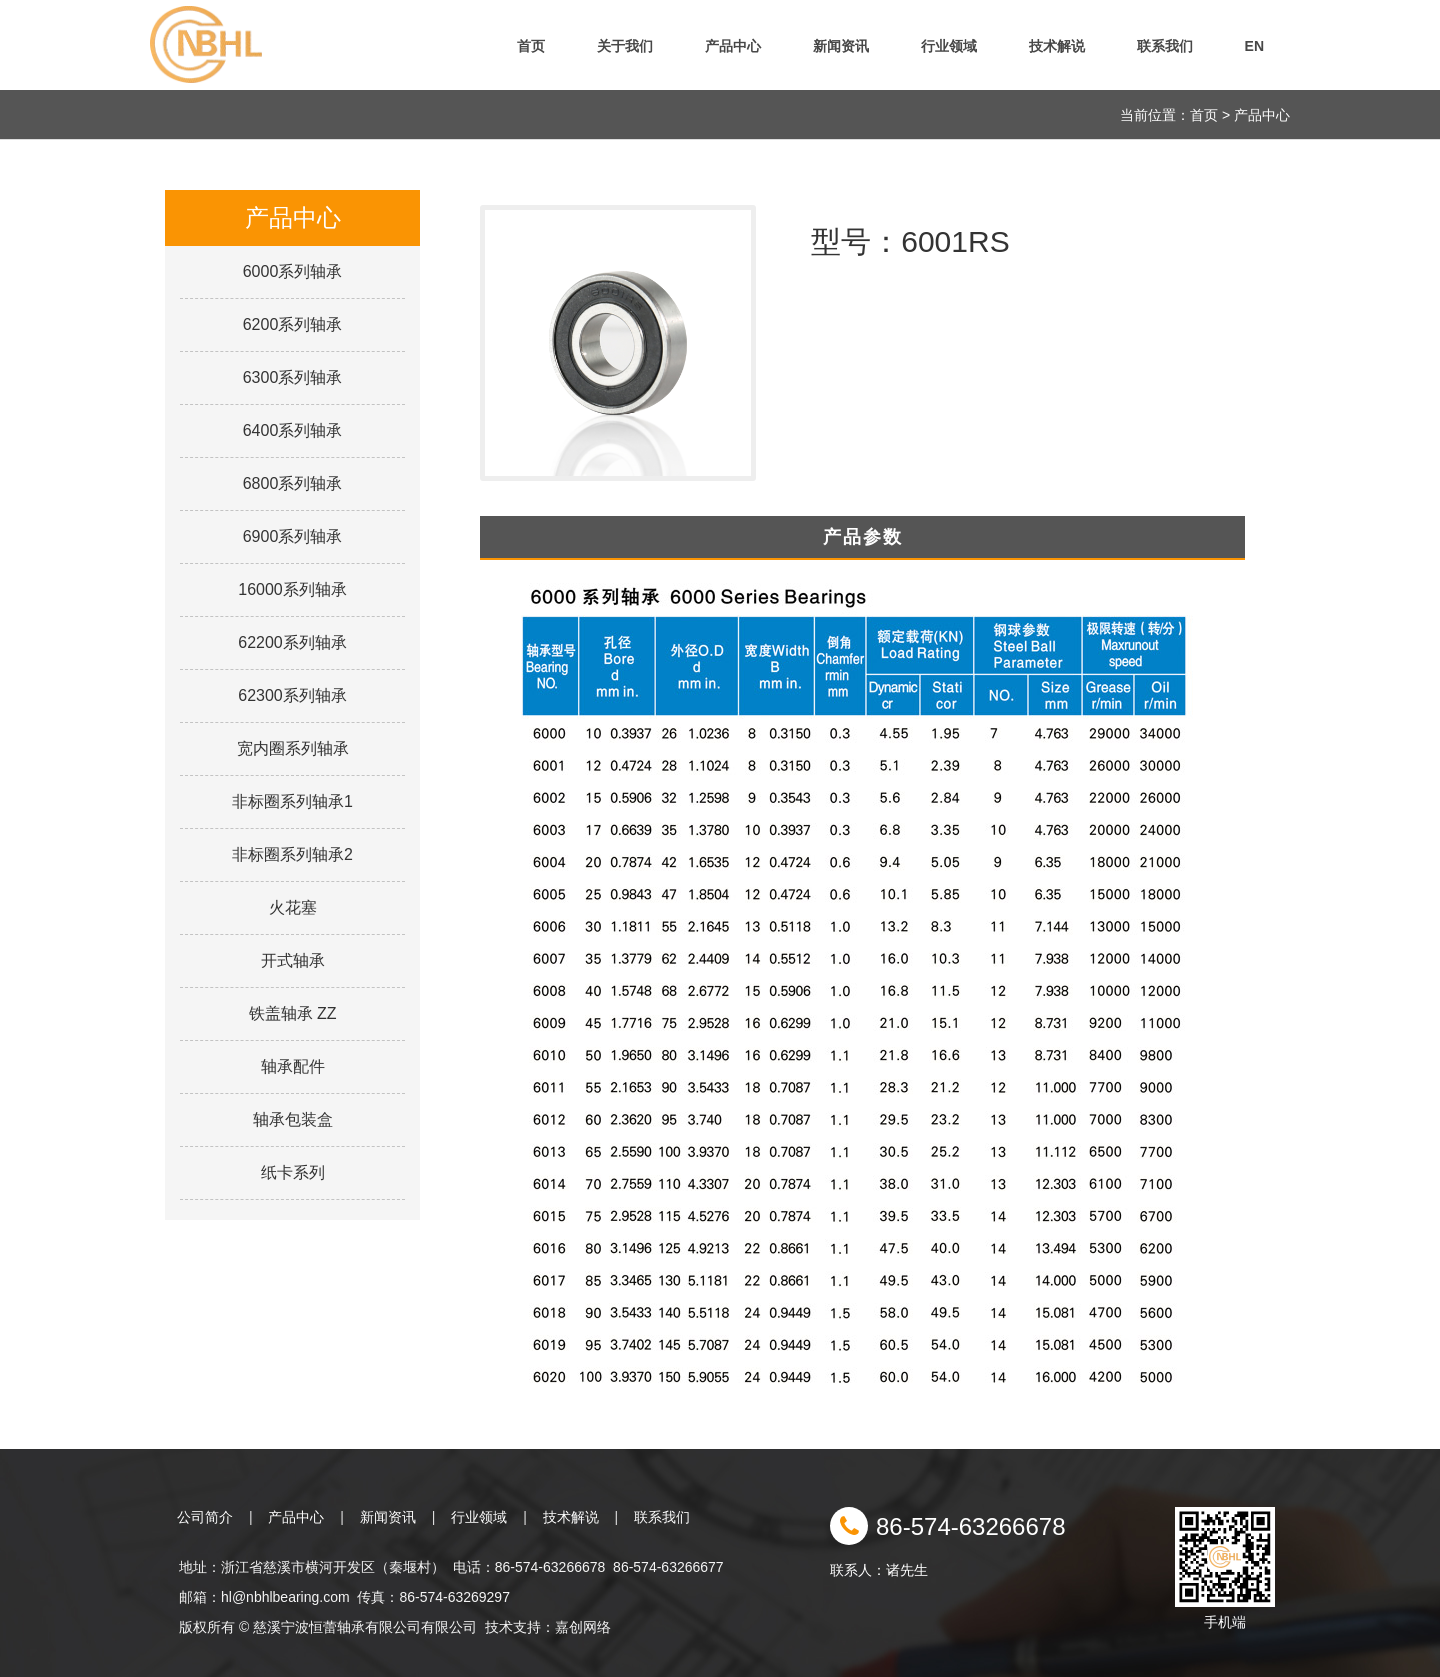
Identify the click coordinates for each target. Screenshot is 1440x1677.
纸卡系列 (293, 1172)
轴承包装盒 (293, 1119)
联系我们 (1165, 46)
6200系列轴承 (293, 324)
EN (1254, 46)
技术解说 (1057, 46)
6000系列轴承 (293, 271)
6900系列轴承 (293, 536)
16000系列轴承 (292, 589)
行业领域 (949, 46)
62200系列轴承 (292, 642)
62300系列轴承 (292, 695)
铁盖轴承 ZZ (293, 1013)
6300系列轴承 (293, 377)
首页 (531, 46)
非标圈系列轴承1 (292, 801)
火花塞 (293, 907)
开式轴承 (293, 960)
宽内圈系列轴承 (293, 748)
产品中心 (733, 46)
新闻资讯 (841, 46)
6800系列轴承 (293, 483)
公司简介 (205, 1517)
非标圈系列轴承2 (292, 854)
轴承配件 (293, 1066)
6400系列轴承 (293, 430)
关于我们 (625, 46)
